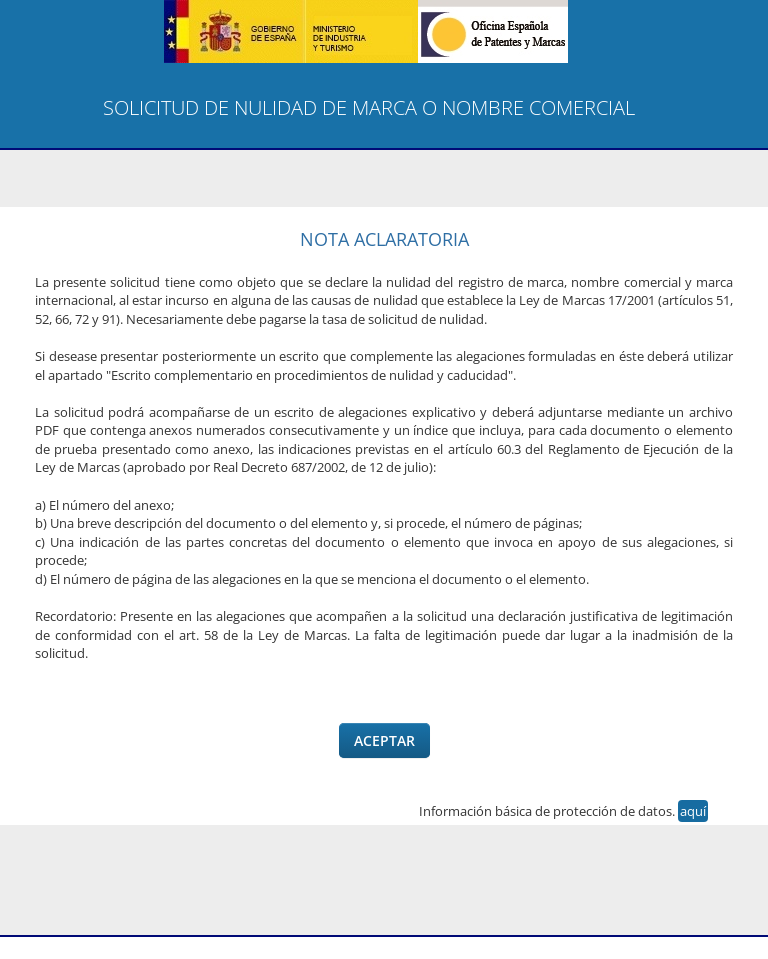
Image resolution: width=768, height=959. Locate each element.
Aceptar (384, 740)
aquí (693, 811)
